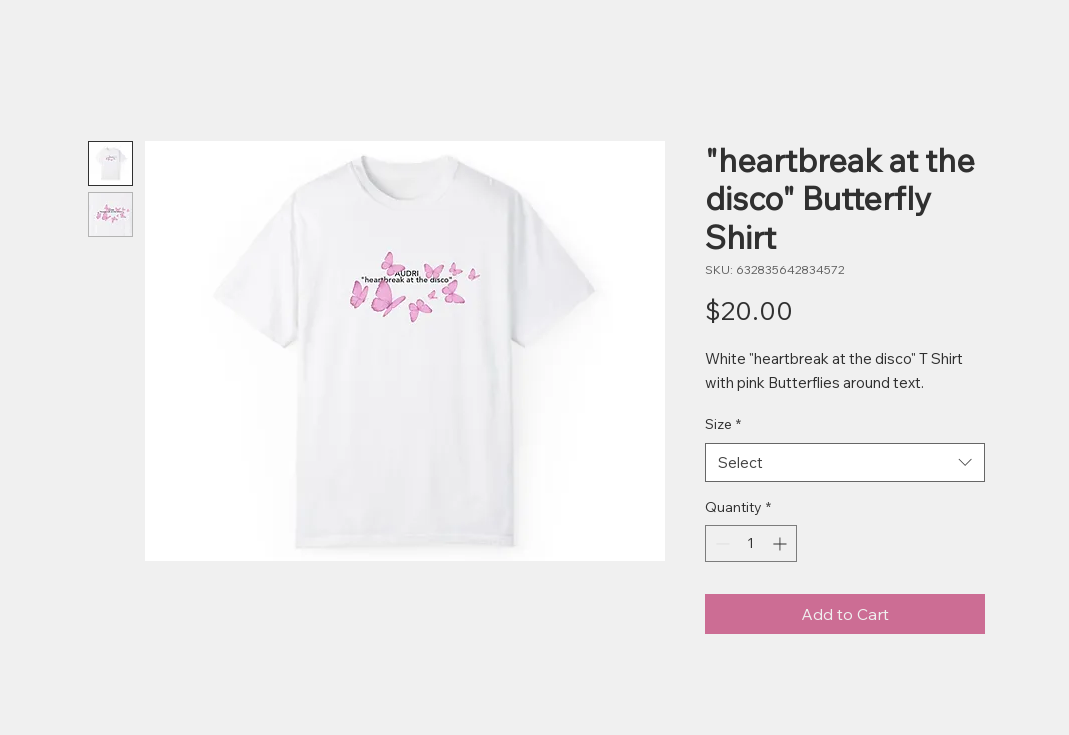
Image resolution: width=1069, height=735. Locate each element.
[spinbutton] (751, 543)
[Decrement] (720, 543)
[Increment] (781, 543)
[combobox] (845, 462)
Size (723, 424)
